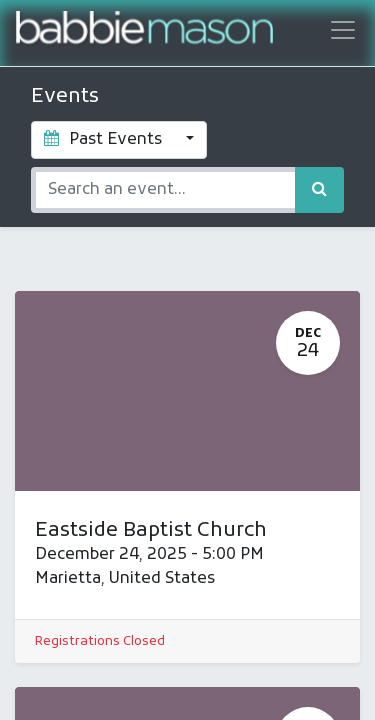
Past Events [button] (105, 140)
